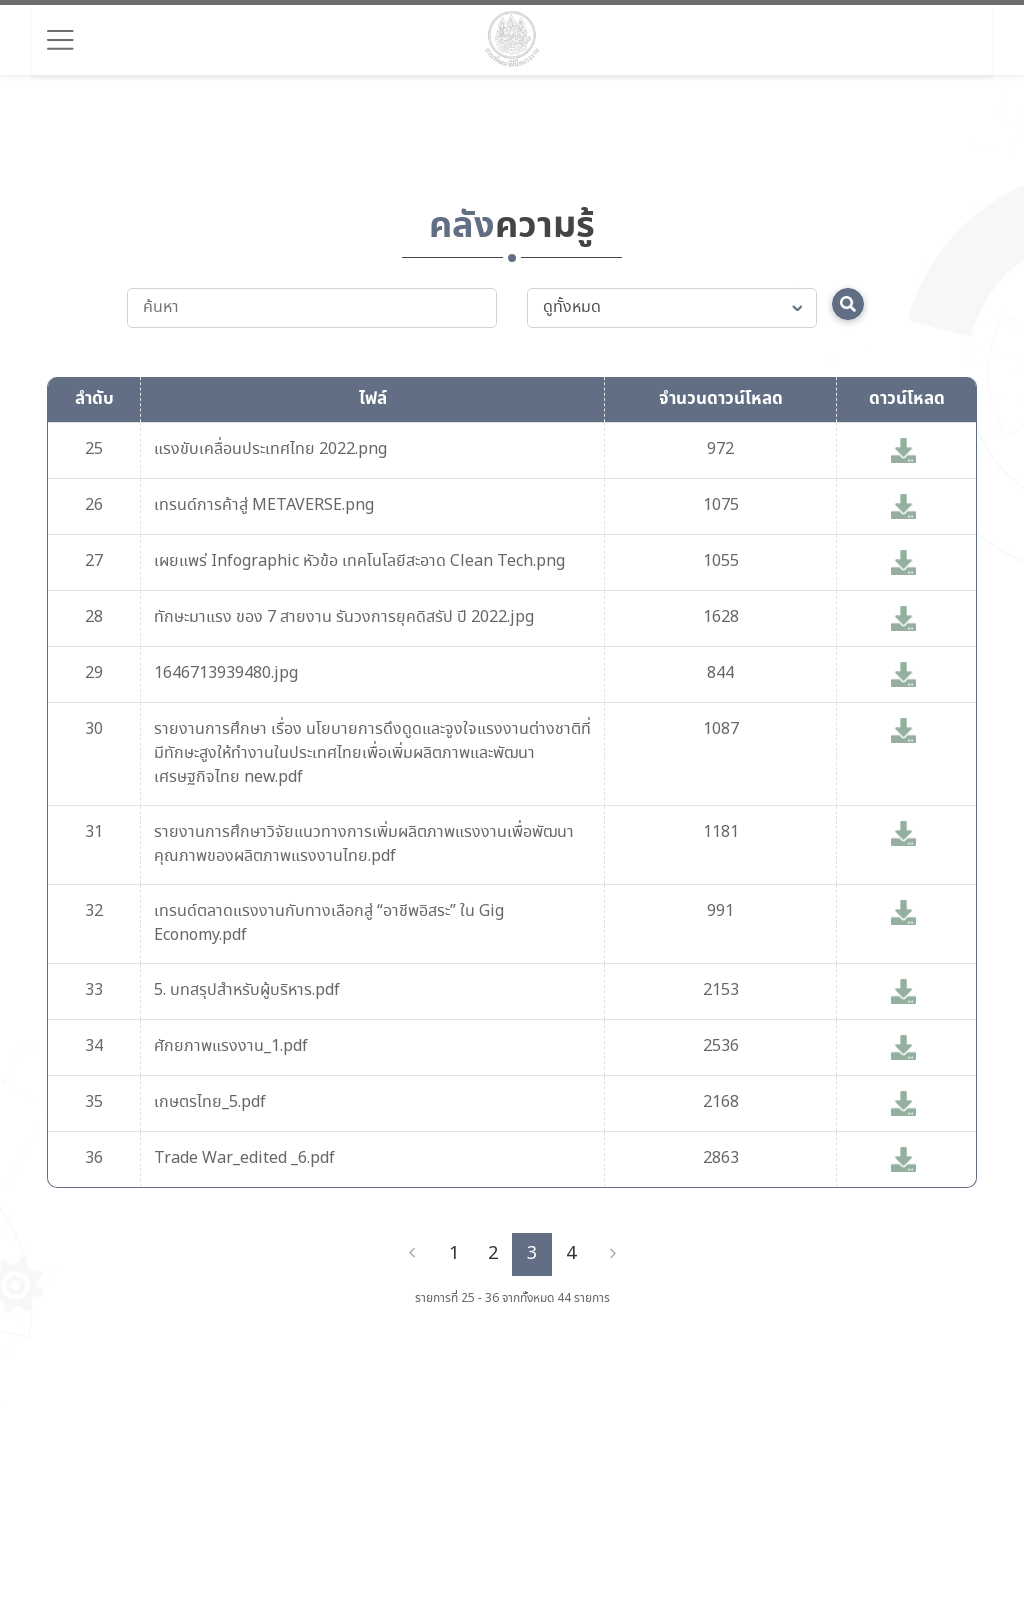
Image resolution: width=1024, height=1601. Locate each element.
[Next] (613, 1254)
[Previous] (412, 1254)
